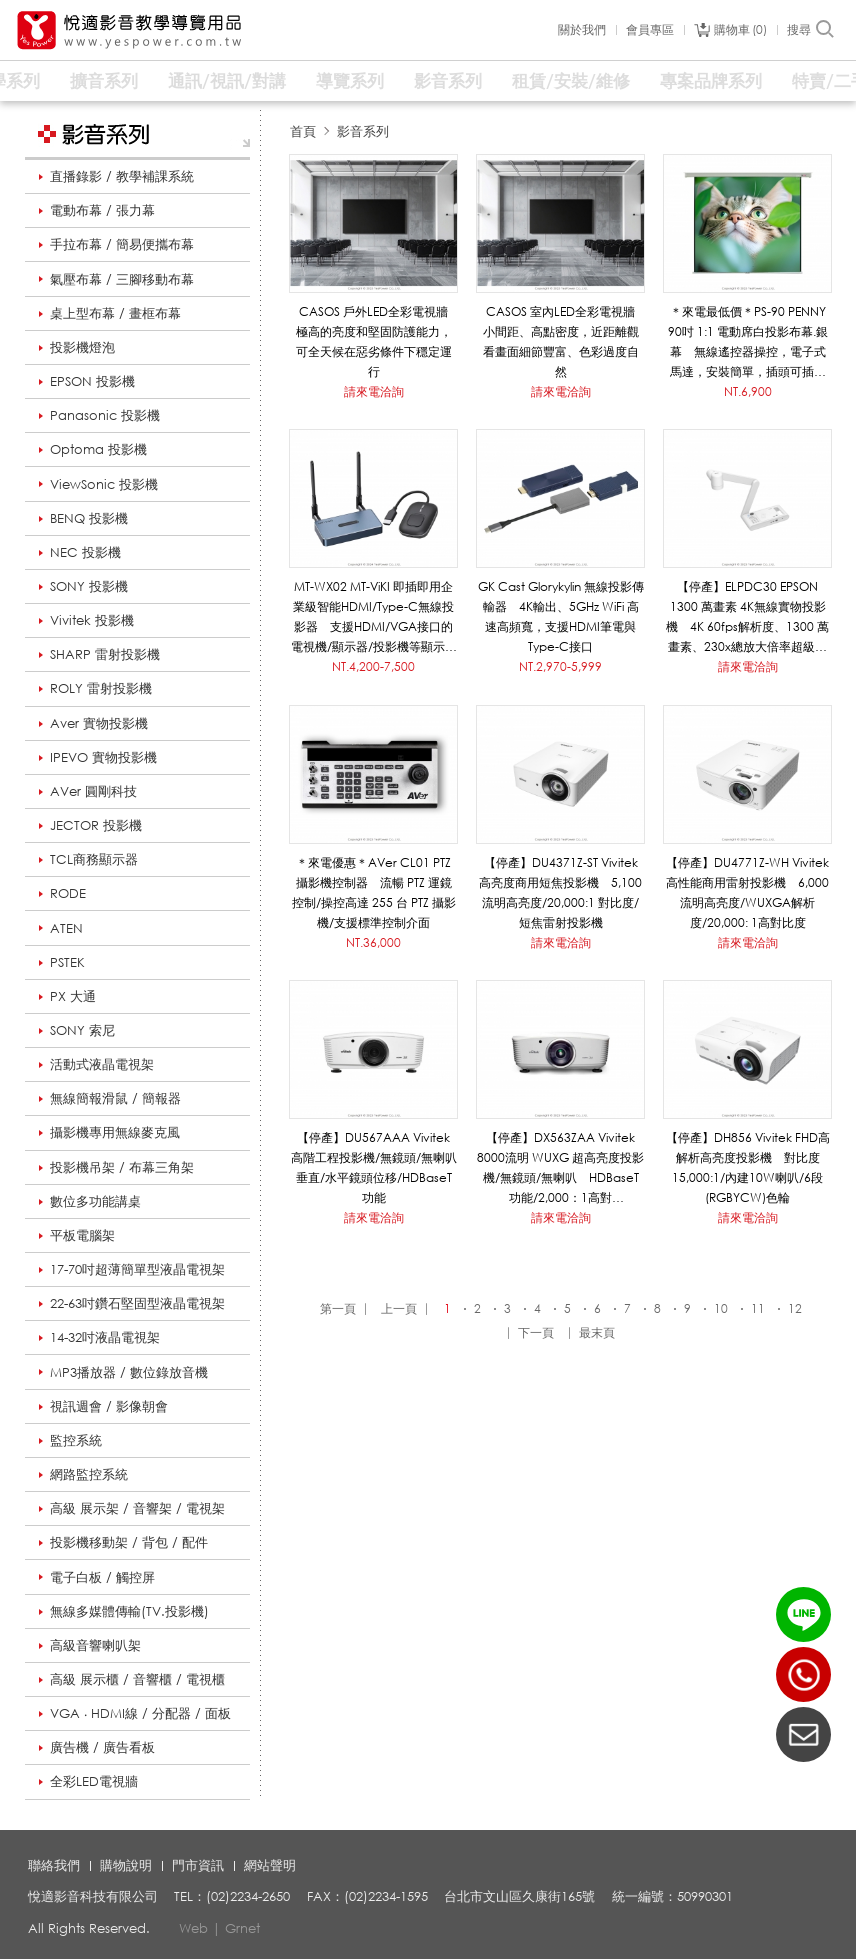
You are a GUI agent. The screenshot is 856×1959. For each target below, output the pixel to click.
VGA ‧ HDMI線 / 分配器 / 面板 (140, 1713)
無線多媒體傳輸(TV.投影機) (129, 1611)
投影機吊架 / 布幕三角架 (122, 1167)
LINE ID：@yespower (803, 1614)
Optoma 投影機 (98, 449)
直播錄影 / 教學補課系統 (122, 176)
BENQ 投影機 (89, 518)
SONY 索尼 (82, 1030)
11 (758, 1308)
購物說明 (126, 1865)
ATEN (66, 928)
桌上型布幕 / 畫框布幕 (115, 313)
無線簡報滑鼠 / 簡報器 (115, 1098)
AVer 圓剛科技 (93, 791)
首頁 (303, 131)
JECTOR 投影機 (96, 825)
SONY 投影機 (89, 586)
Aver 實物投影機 (99, 723)
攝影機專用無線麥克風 (115, 1132)
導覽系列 (350, 80)
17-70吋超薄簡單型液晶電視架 (137, 1269)
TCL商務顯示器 (94, 859)
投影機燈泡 (82, 347)
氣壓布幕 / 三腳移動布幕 (122, 279)
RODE (68, 893)
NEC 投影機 (85, 552)
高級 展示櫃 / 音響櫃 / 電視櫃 (137, 1679)
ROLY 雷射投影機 (101, 688)
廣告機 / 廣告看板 (102, 1747)
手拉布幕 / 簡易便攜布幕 (122, 244)
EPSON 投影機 (92, 381)
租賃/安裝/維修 (571, 80)
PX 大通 (73, 996)
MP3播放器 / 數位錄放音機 (129, 1372)
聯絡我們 (54, 1865)
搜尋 (811, 30)
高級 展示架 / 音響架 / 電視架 (137, 1508)
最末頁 (597, 1332)
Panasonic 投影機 (105, 415)
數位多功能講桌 (95, 1201)
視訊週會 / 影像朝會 (109, 1406)
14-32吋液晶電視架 (105, 1337)
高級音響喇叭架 (95, 1645)
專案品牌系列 (711, 80)
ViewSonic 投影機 (104, 484)
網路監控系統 (89, 1474)
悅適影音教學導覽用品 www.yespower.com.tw (130, 30)
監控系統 (76, 1440)
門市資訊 (198, 1865)
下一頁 (536, 1332)
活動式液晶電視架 (102, 1064)
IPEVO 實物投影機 (103, 757)
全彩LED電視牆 (94, 1781)
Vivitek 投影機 (92, 620)
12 (795, 1308)
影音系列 (448, 80)
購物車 (740, 30)
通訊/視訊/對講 (227, 80)
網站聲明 (270, 1865)
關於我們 (582, 30)
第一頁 (338, 1308)
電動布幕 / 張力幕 (102, 210)
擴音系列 (104, 80)
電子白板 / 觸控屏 (102, 1577)
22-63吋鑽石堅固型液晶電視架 (137, 1303)
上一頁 (399, 1308)
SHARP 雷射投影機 (105, 654)
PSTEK (67, 962)
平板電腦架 (82, 1235)
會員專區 (650, 30)
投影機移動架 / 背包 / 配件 (129, 1542)
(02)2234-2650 (803, 1674)
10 (721, 1308)
